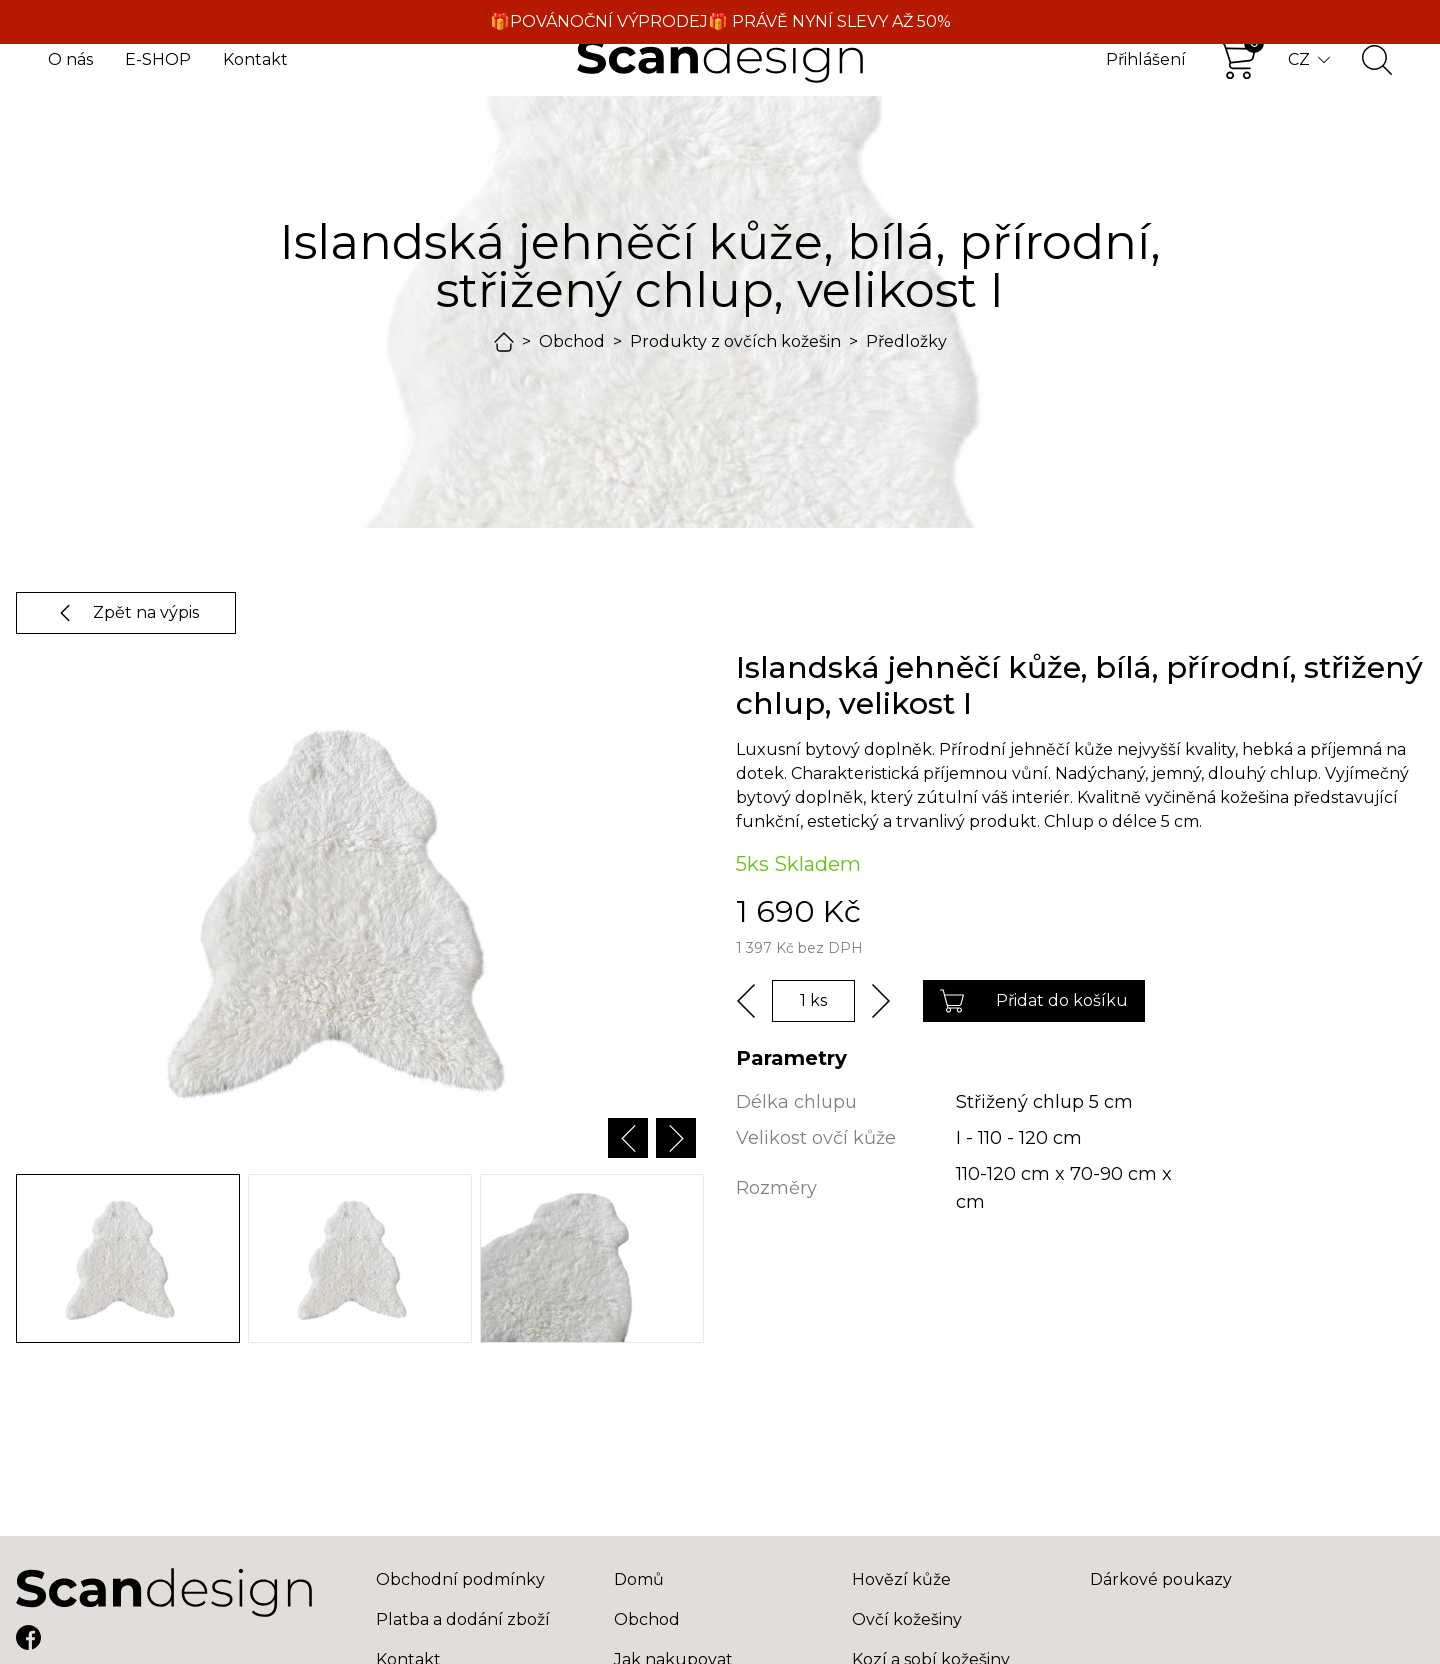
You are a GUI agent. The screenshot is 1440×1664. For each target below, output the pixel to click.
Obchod (572, 341)
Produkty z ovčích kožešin (735, 341)
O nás (70, 59)
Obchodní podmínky (460, 1579)
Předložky (906, 341)
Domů (639, 1579)
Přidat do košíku (1034, 1001)
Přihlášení (1146, 59)
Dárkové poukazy (1161, 1579)
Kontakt (255, 59)
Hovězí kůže (901, 1579)
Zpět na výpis (126, 613)
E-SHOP (158, 59)
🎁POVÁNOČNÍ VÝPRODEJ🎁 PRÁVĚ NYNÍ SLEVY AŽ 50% (720, 21)
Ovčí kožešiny (907, 1619)
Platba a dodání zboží (463, 1619)
